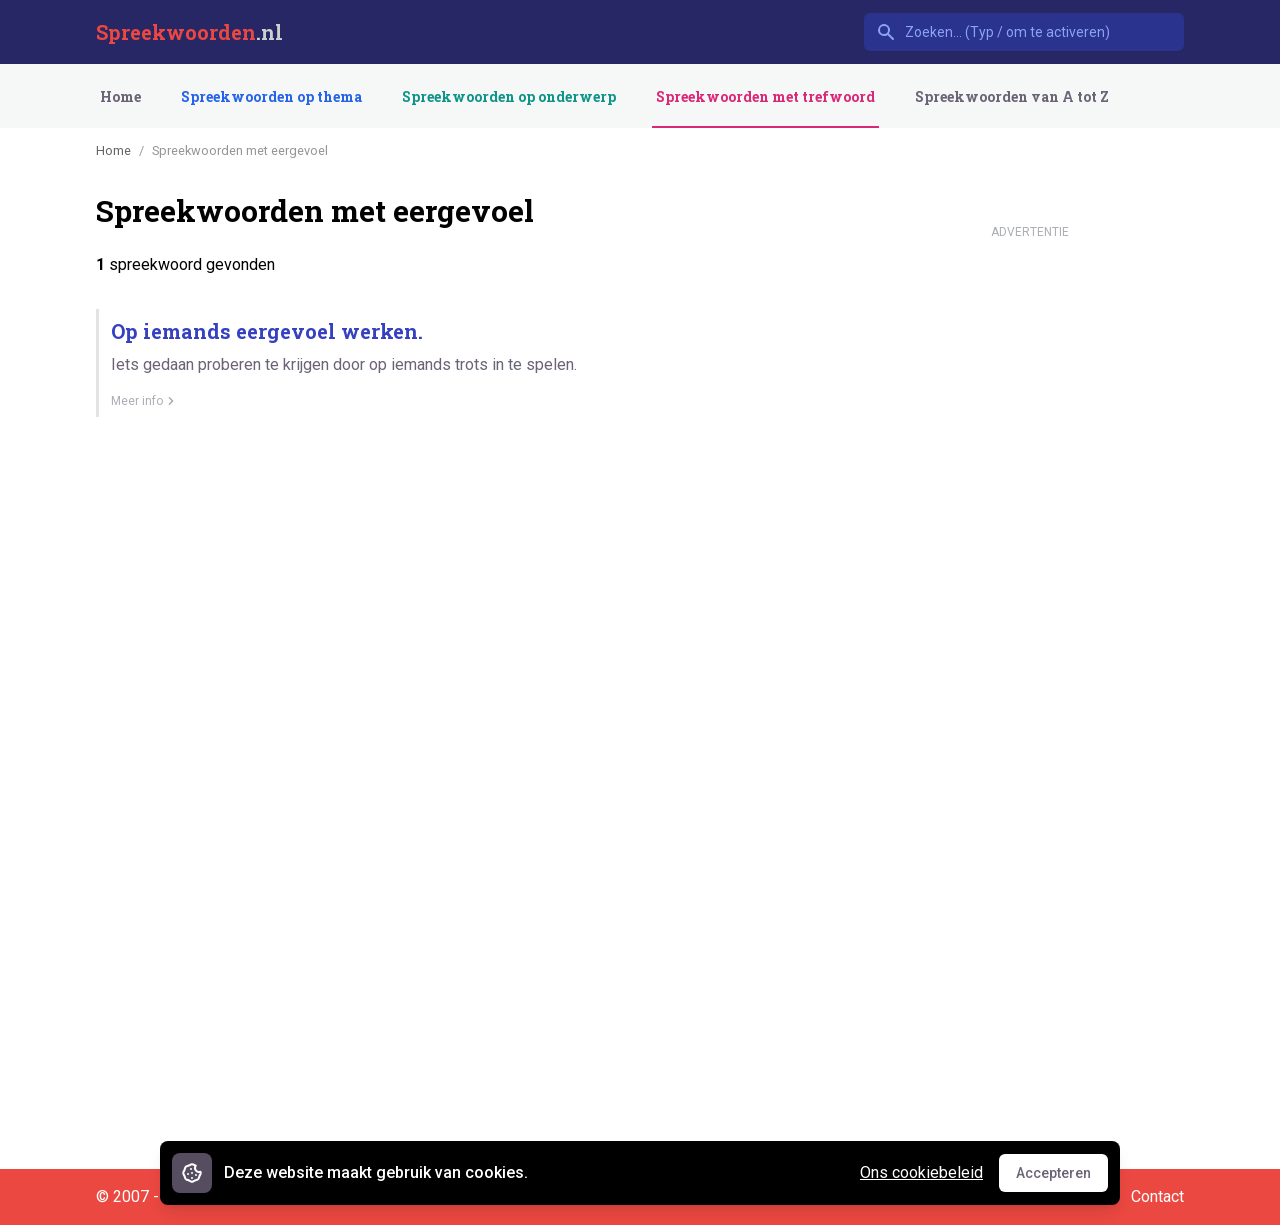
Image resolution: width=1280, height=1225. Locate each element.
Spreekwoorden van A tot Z (1012, 96)
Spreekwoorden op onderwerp (509, 96)
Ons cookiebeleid (921, 1172)
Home (120, 96)
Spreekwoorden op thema (271, 96)
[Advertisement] (1030, 548)
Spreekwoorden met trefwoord (765, 96)
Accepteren (1062, 1178)
